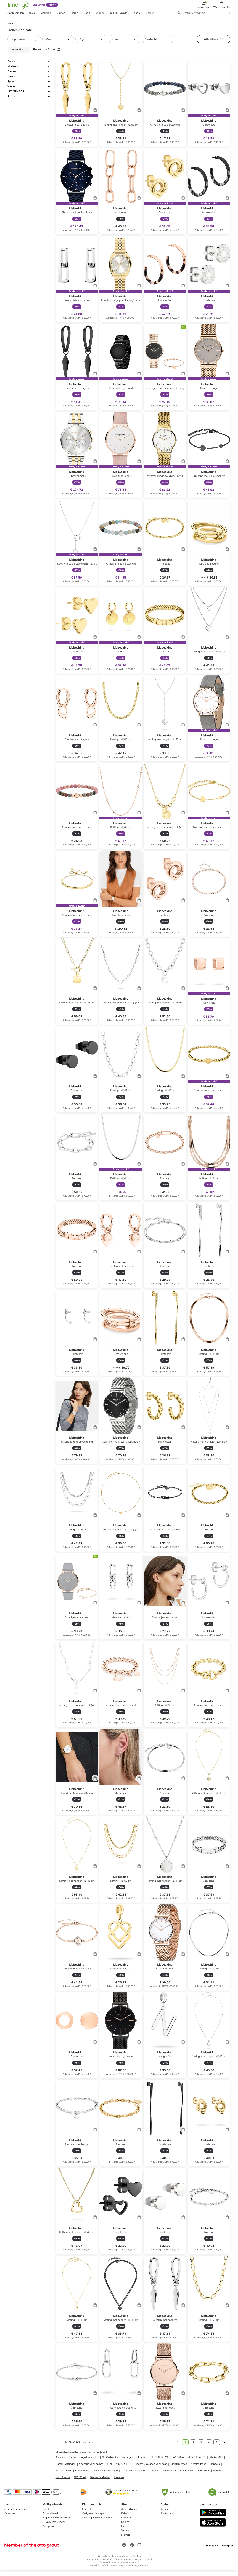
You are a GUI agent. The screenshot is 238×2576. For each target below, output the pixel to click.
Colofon (48, 2513)
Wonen (11, 90)
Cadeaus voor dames (91, 2468)
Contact (86, 2513)
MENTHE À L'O (159, 2461)
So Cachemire (110, 2461)
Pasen (11, 100)
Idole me (119, 2481)
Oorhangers (82, 2474)
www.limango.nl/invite (137, 2570)
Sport (10, 85)
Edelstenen (186, 2474)
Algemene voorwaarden (57, 2522)
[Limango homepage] (18, 5)
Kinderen (12, 70)
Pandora (218, 2474)
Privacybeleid (50, 2518)
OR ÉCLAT (80, 2481)
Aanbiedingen (129, 2513)
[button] (222, 5)
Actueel (164, 2513)
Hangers (215, 2468)
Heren (11, 80)
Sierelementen (179, 2468)
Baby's (11, 65)
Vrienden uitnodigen (16, 2513)
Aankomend (167, 2518)
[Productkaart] (77, 107)
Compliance (50, 2531)
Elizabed (141, 2461)
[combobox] (202, 16)
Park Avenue (63, 2481)
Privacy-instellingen (54, 2526)
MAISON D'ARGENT (119, 2468)
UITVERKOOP (15, 95)
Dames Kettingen (65, 2468)
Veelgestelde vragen (94, 2518)
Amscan (60, 2461)
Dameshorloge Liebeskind (84, 2461)
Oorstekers (203, 2474)
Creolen (153, 2474)
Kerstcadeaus (198, 2468)
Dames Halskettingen (105, 2474)
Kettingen (127, 2461)
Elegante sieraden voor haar (151, 2468)
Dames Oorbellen (100, 2481)
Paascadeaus (169, 2474)
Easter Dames (64, 2474)
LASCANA (178, 2461)
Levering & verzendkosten (97, 2522)
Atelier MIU (216, 2461)
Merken (125, 2539)
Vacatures (10, 2518)
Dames (11, 75)
